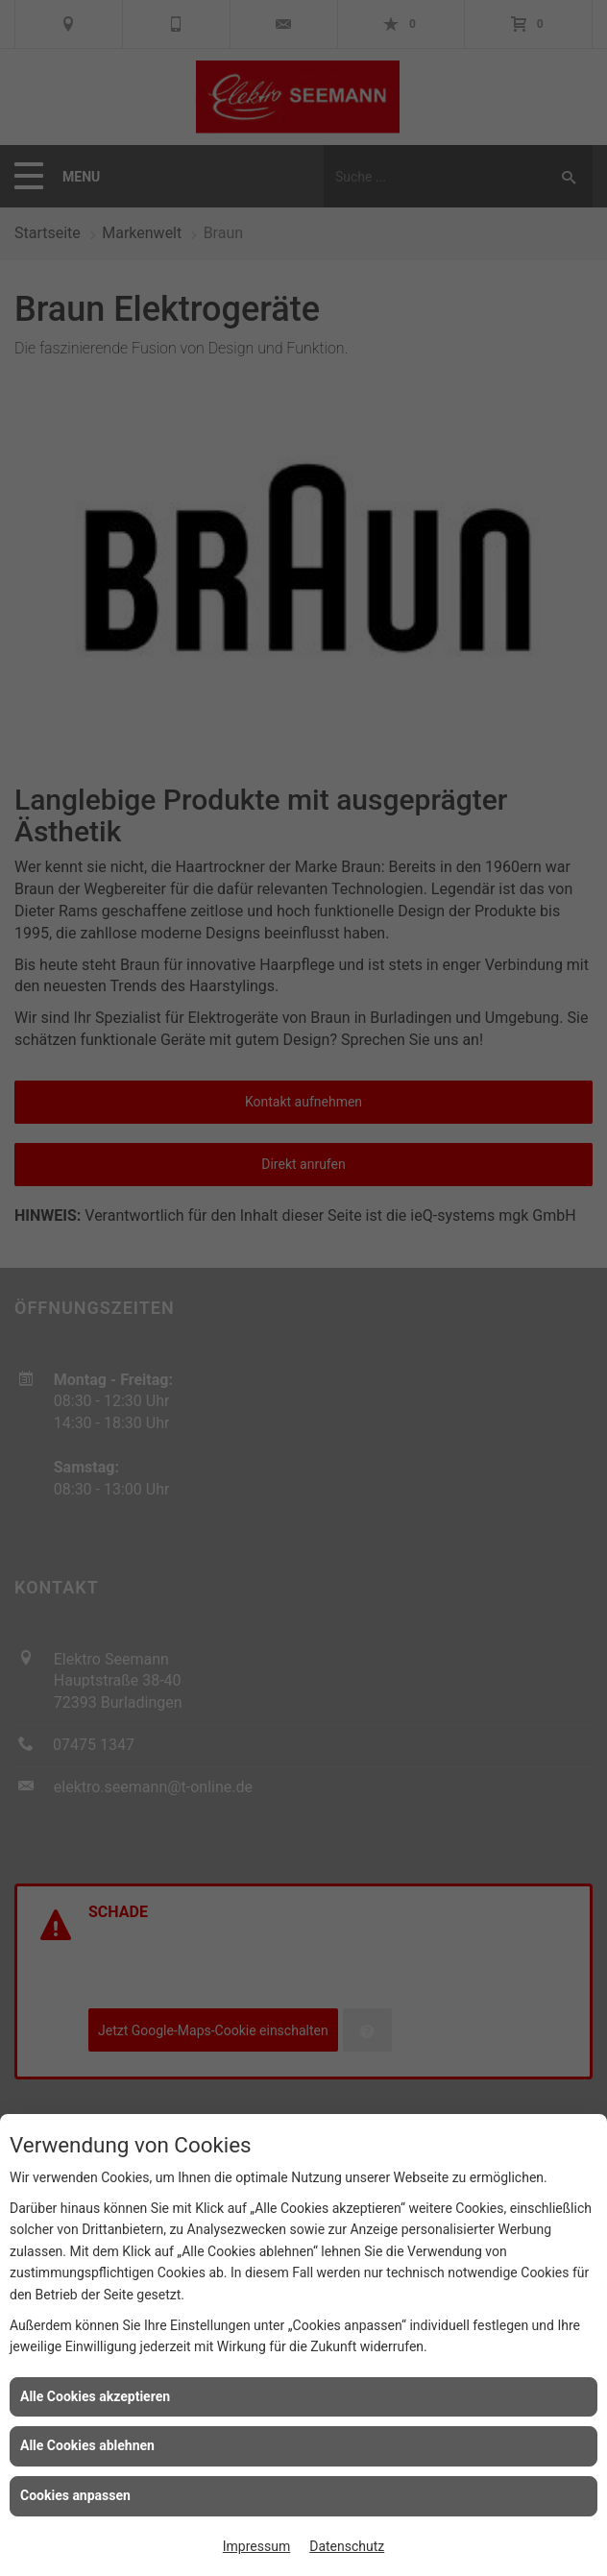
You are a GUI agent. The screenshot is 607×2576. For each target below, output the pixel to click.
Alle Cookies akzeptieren (95, 2396)
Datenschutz (346, 2546)
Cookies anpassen (75, 2495)
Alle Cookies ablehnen (87, 2445)
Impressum (256, 2546)
